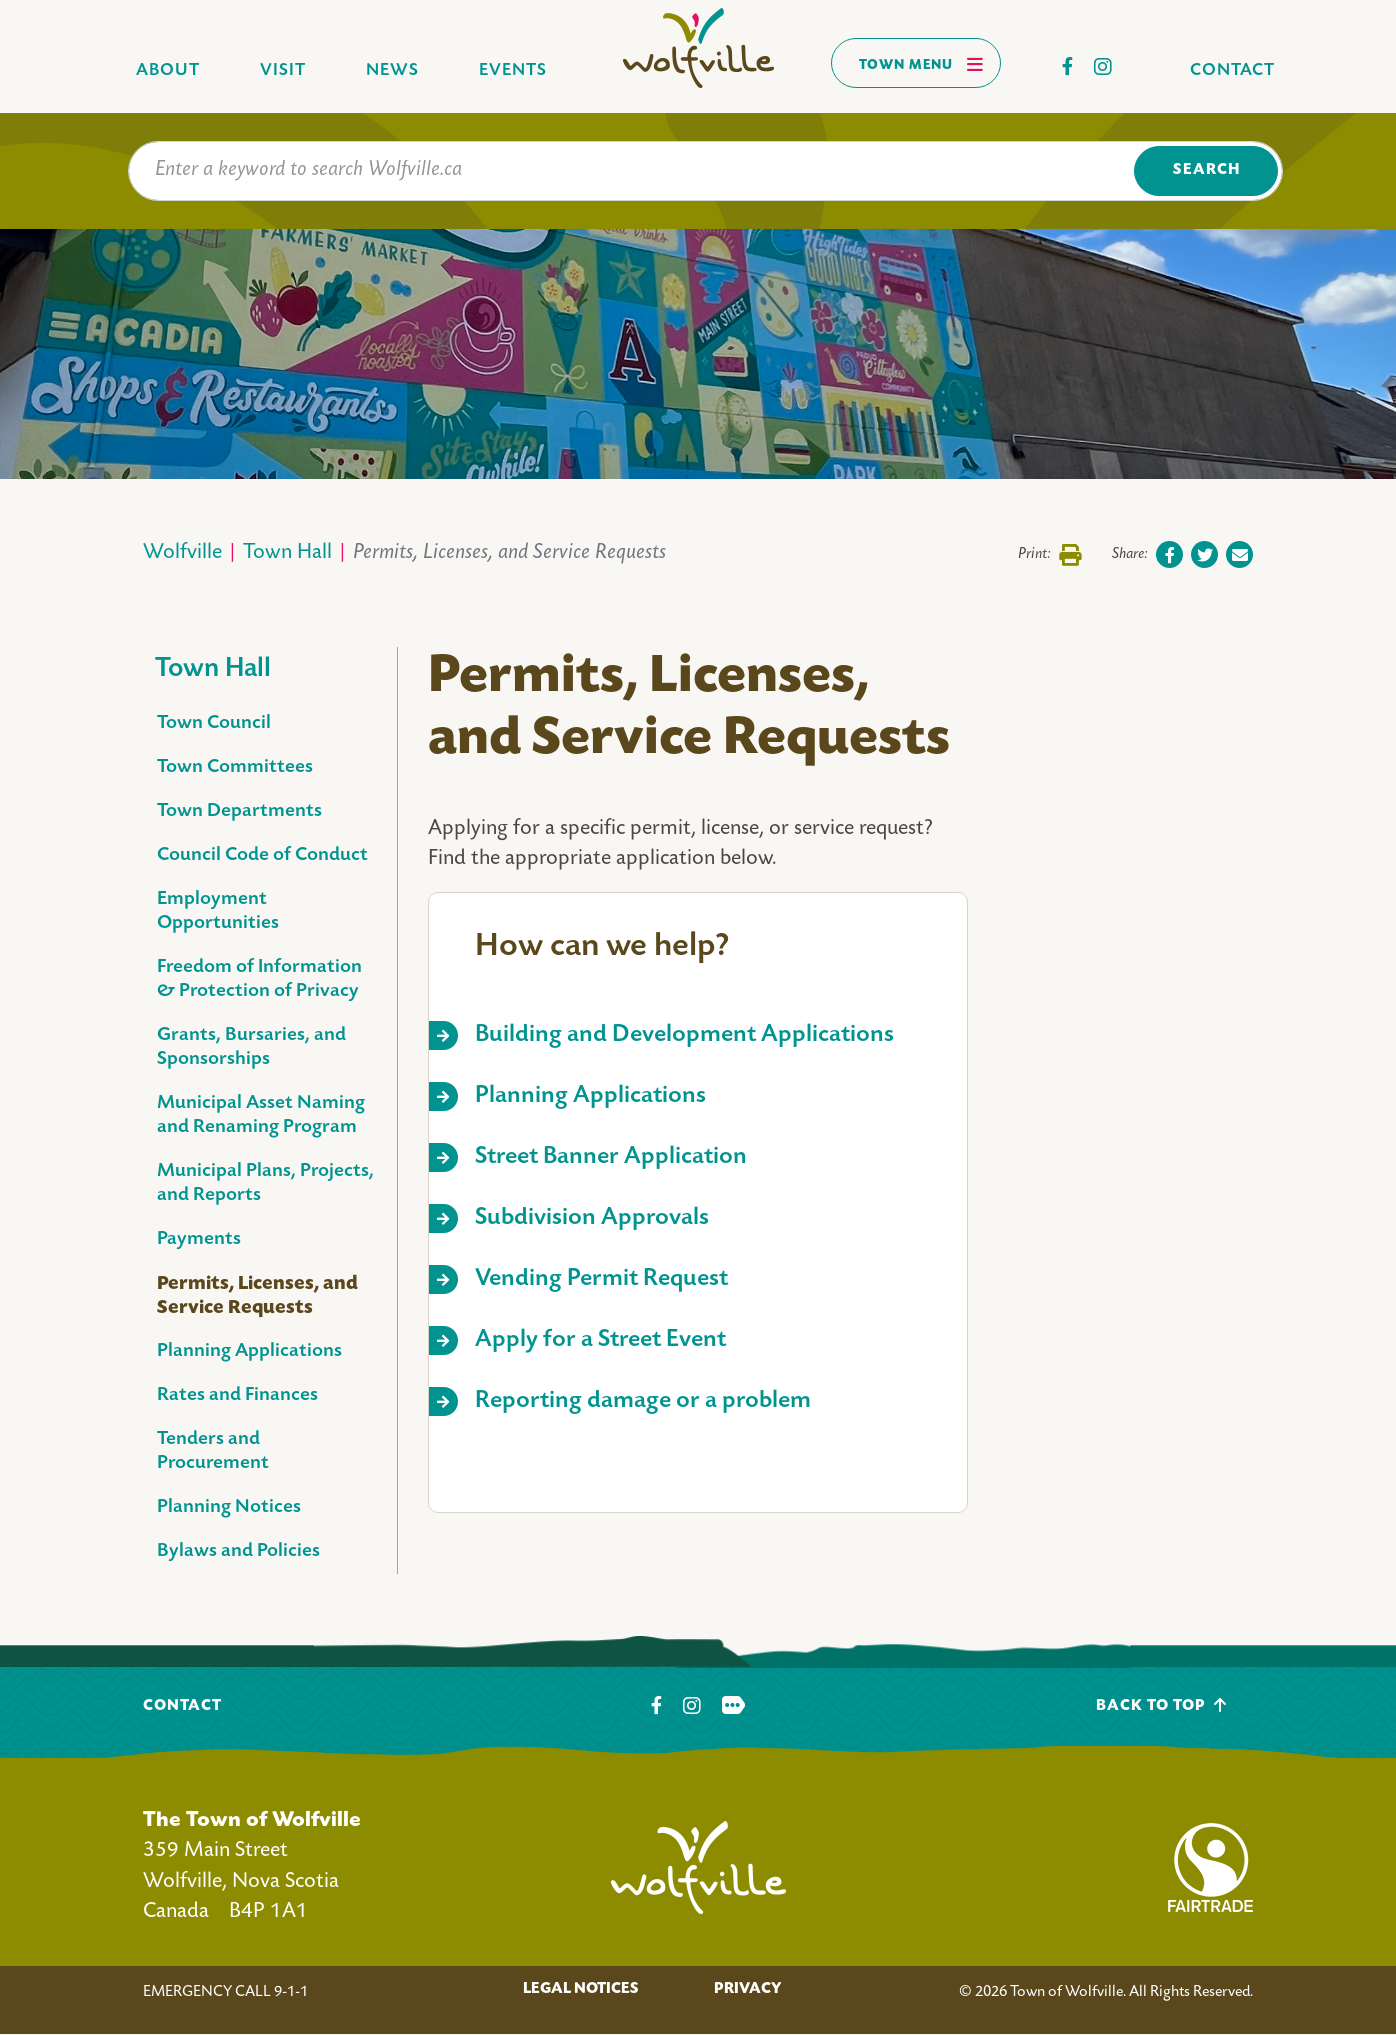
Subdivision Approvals (592, 1218)
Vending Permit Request (601, 1279)
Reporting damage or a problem (643, 1401)
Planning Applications (249, 1351)
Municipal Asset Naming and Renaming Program (261, 1115)
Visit (283, 70)
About (168, 70)
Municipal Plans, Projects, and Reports (265, 1183)
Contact (1232, 70)
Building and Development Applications (684, 1035)
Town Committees (235, 767)
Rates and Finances (237, 1395)
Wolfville (182, 553)
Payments (199, 1239)
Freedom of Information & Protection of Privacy (259, 979)
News (392, 70)
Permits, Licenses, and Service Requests (257, 1296)
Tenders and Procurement (213, 1451)
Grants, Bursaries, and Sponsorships (251, 1047)
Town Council (214, 723)
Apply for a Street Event (600, 1340)
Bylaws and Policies (238, 1551)
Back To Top (1161, 1705)
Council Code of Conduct (262, 855)
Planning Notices (229, 1507)
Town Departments (239, 811)
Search (1206, 170)
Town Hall (287, 553)
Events (513, 70)
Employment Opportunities (218, 911)
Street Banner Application (611, 1157)
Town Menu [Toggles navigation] (921, 64)
